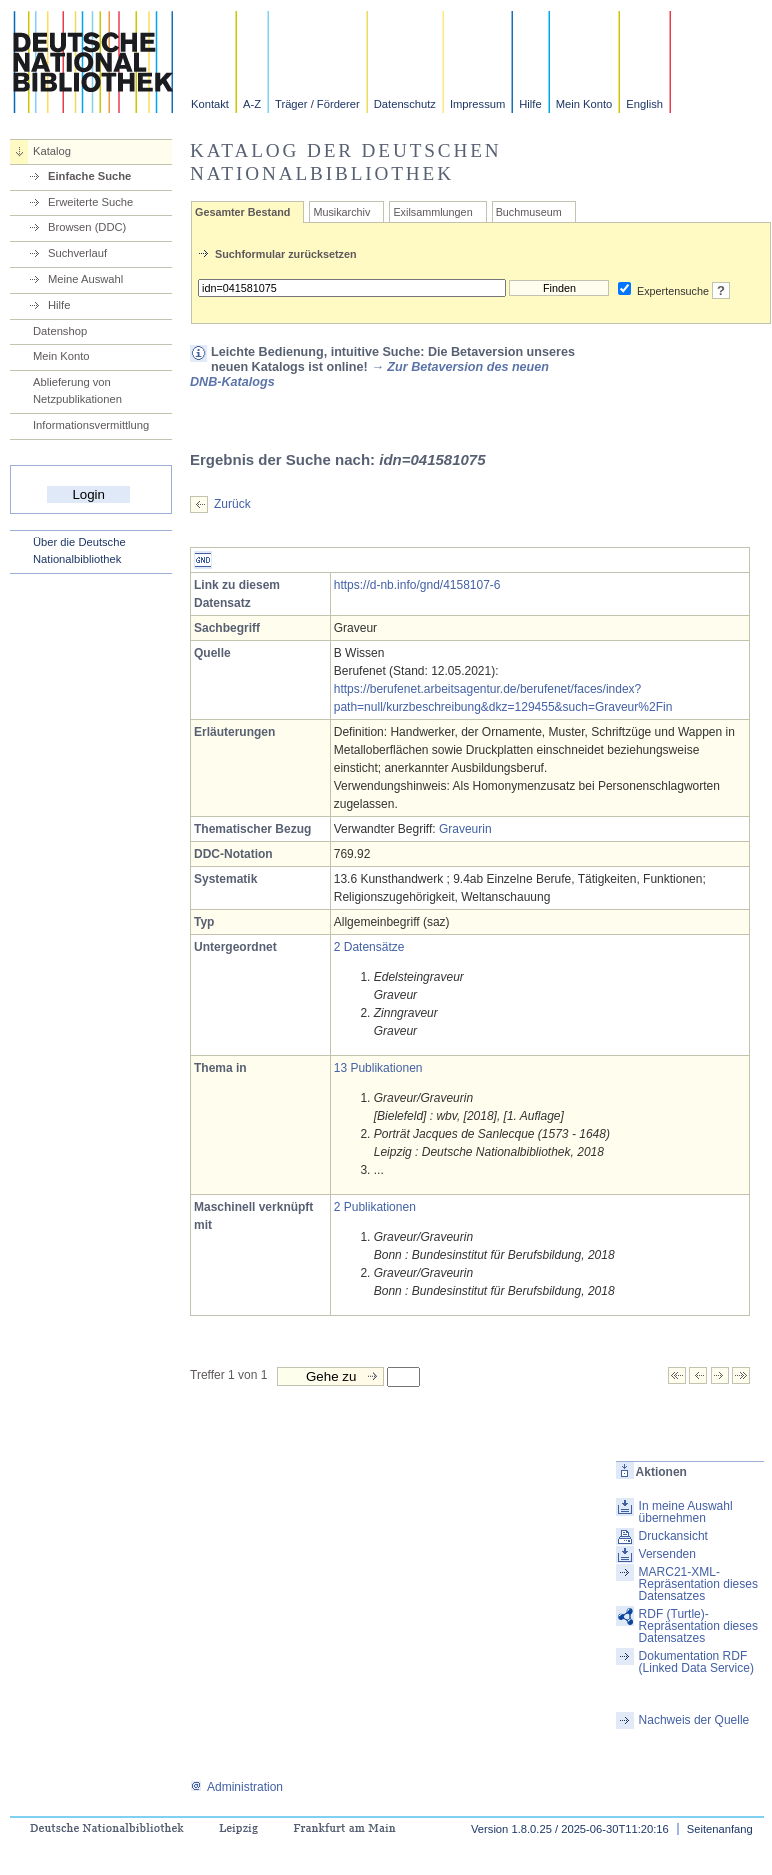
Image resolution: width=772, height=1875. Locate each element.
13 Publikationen (378, 1068)
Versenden (667, 1554)
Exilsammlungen (432, 212)
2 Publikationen (375, 1207)
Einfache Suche (89, 176)
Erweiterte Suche (90, 202)
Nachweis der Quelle (694, 1720)
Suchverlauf (77, 253)
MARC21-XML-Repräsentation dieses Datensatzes (698, 1584)
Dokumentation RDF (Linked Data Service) (696, 1662)
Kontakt (210, 104)
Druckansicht (673, 1536)
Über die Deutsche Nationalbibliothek (79, 550)
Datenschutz (405, 104)
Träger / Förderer (317, 104)
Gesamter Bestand (242, 212)
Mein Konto (584, 104)
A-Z (252, 104)
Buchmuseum (529, 212)
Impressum (477, 104)
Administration (236, 1787)
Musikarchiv (341, 212)
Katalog (52, 151)
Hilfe (530, 104)
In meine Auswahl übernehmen (686, 1512)
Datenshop (60, 331)
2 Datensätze (369, 947)
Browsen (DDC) (87, 227)
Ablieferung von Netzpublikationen (77, 390)
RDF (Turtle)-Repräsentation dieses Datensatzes (698, 1626)
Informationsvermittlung (91, 425)
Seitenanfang (720, 1829)
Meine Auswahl (85, 279)
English (644, 104)
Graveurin (465, 829)
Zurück (232, 504)
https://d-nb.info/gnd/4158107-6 (417, 585)
